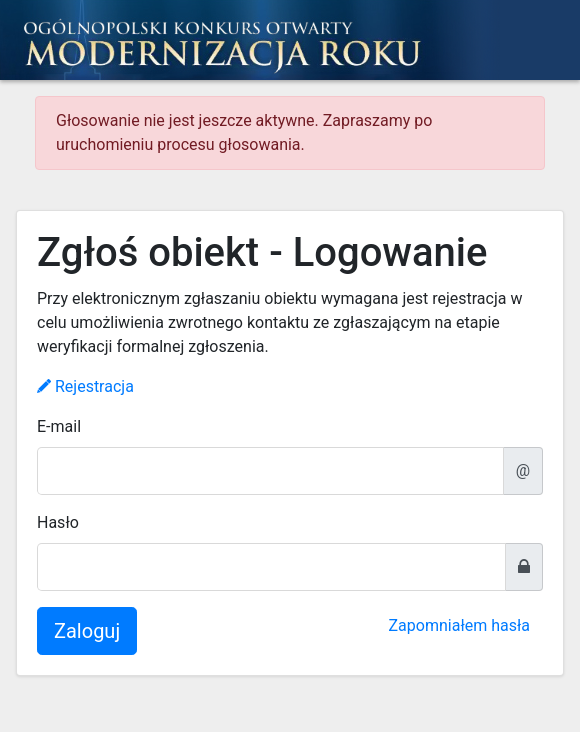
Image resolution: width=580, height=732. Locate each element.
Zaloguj (87, 631)
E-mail (59, 426)
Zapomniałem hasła (459, 625)
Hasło (58, 522)
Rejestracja (85, 386)
